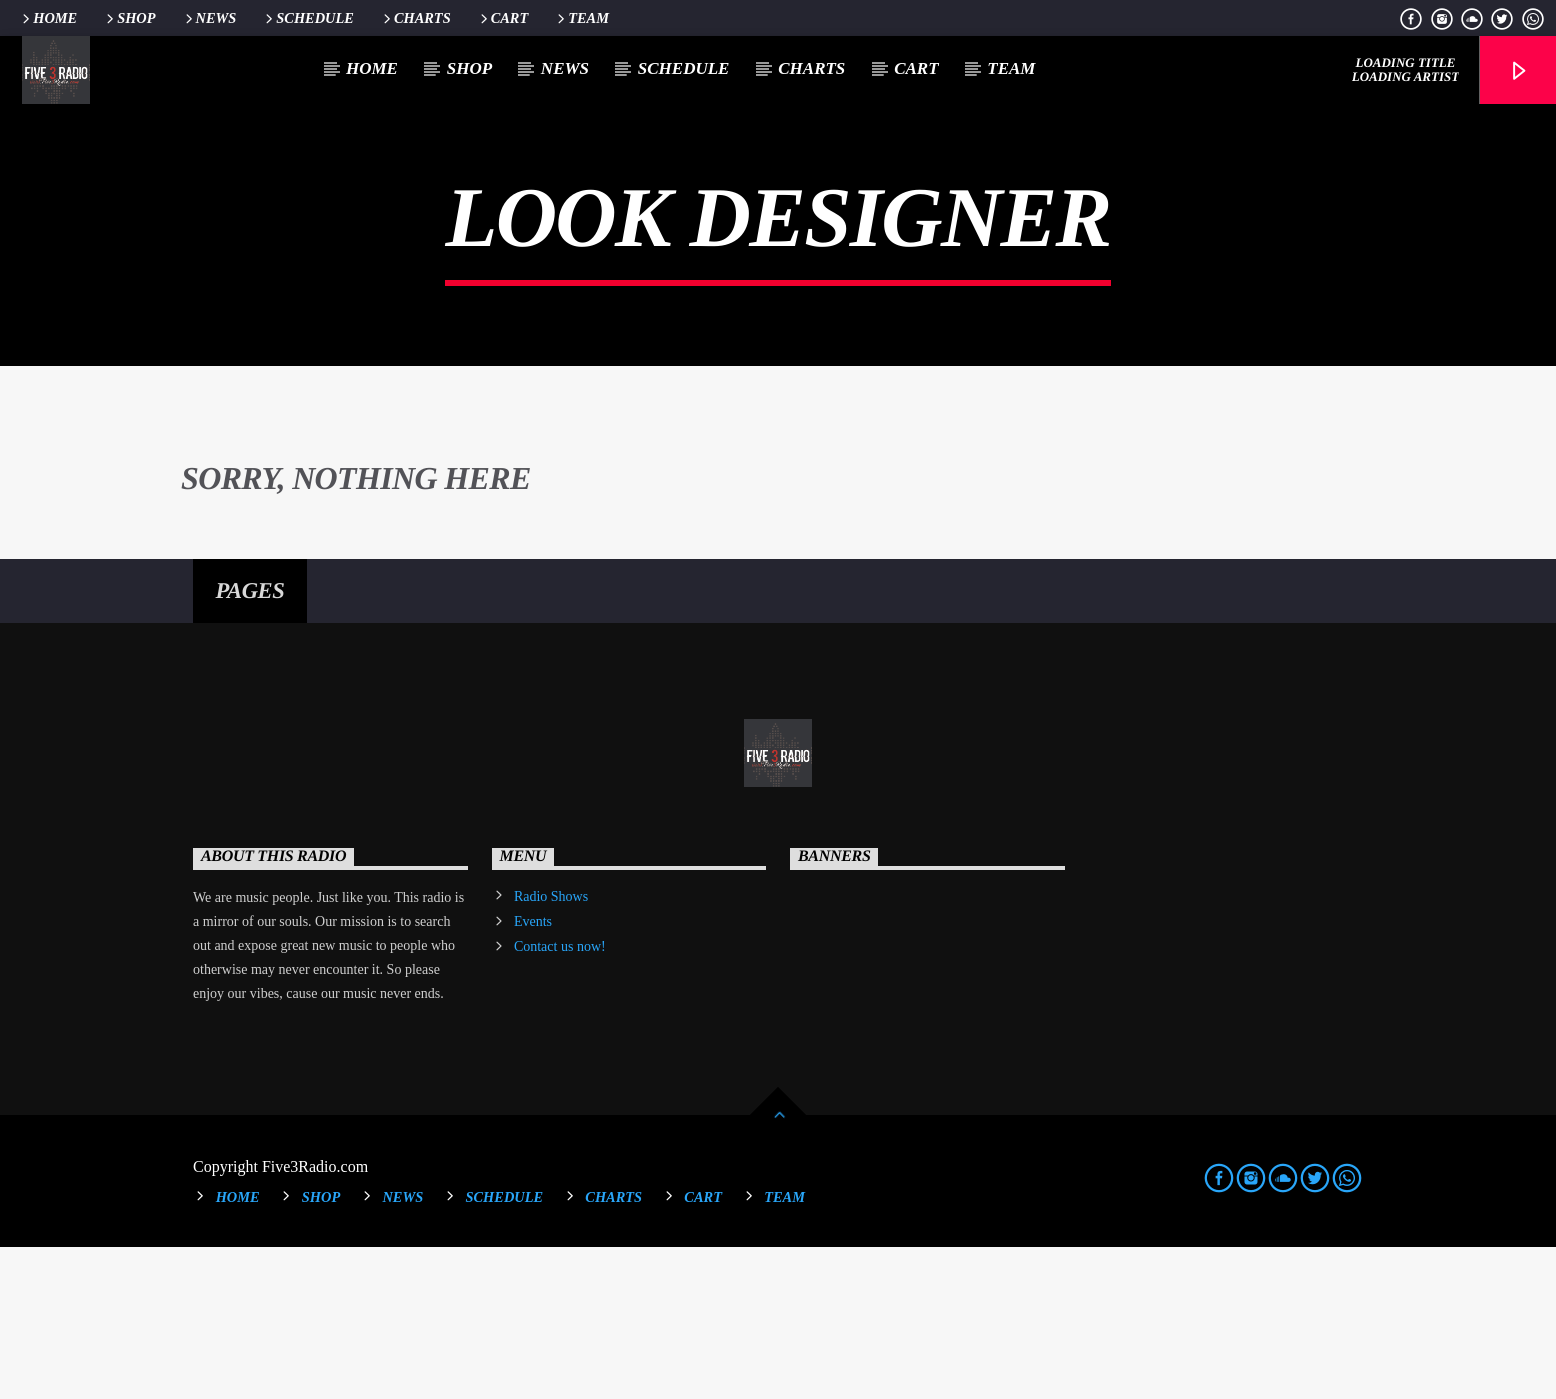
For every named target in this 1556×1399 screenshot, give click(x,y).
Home (48, 18)
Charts (415, 18)
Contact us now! (560, 1098)
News (209, 18)
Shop (129, 18)
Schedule (308, 18)
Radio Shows (551, 1048)
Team (581, 18)
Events (533, 1073)
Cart (503, 18)
